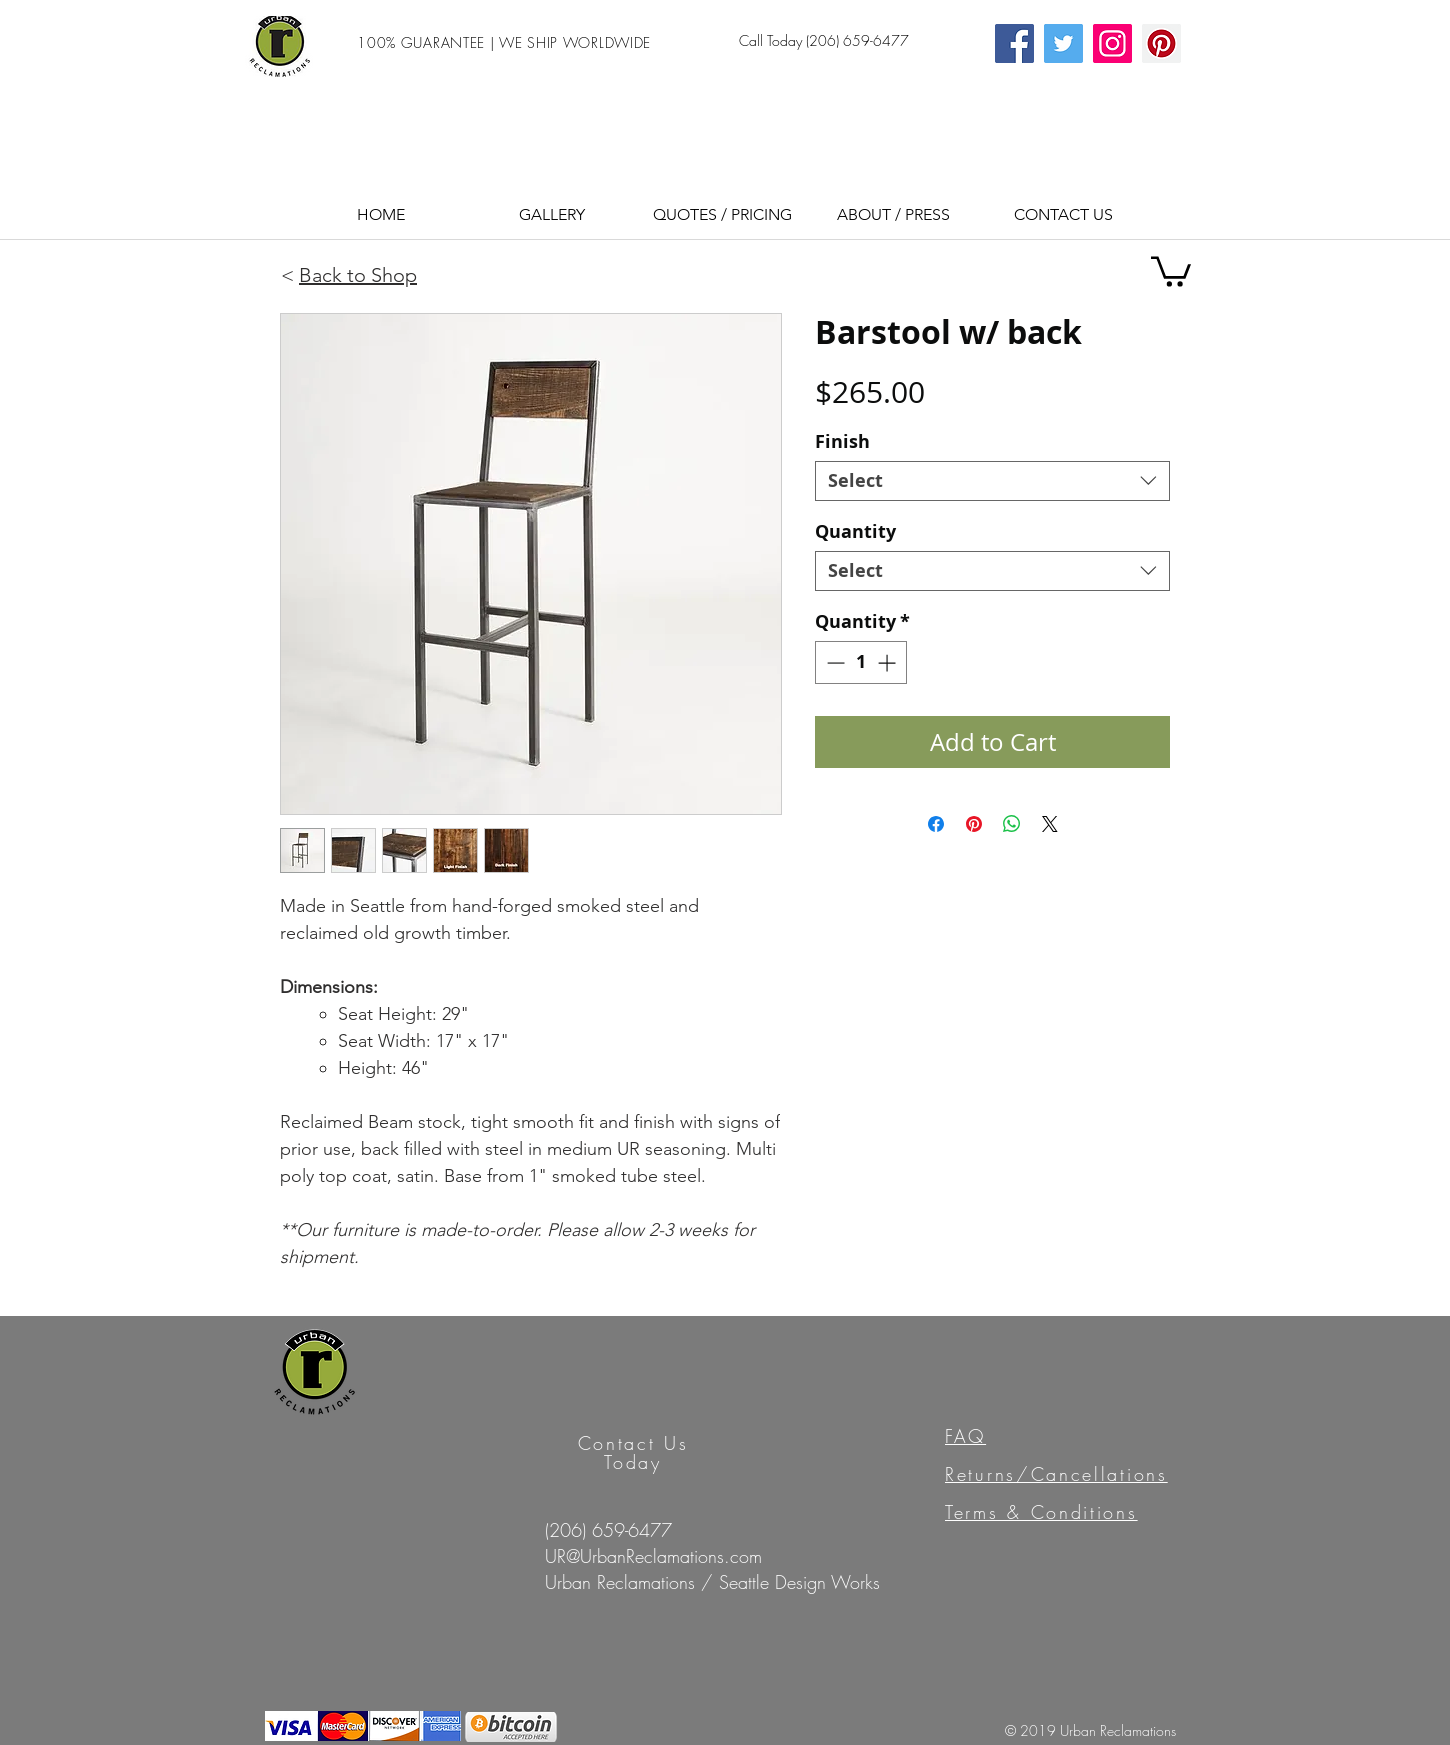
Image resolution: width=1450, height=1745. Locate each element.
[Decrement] (833, 662)
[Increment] (888, 662)
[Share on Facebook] (936, 824)
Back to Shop (358, 275)
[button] (722, 212)
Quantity (855, 531)
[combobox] (992, 481)
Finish (842, 441)
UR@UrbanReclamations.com (653, 1556)
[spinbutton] (861, 662)
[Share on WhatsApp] (1012, 824)
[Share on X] (1050, 824)
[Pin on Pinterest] (974, 824)
